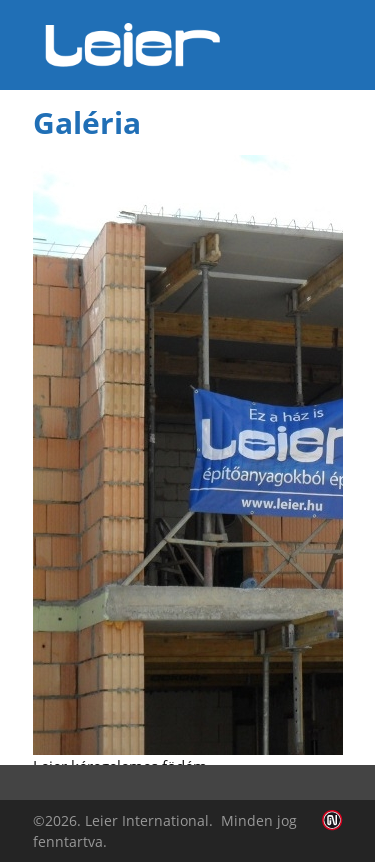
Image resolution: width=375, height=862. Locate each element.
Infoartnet (332, 820)
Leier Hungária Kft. (133, 45)
